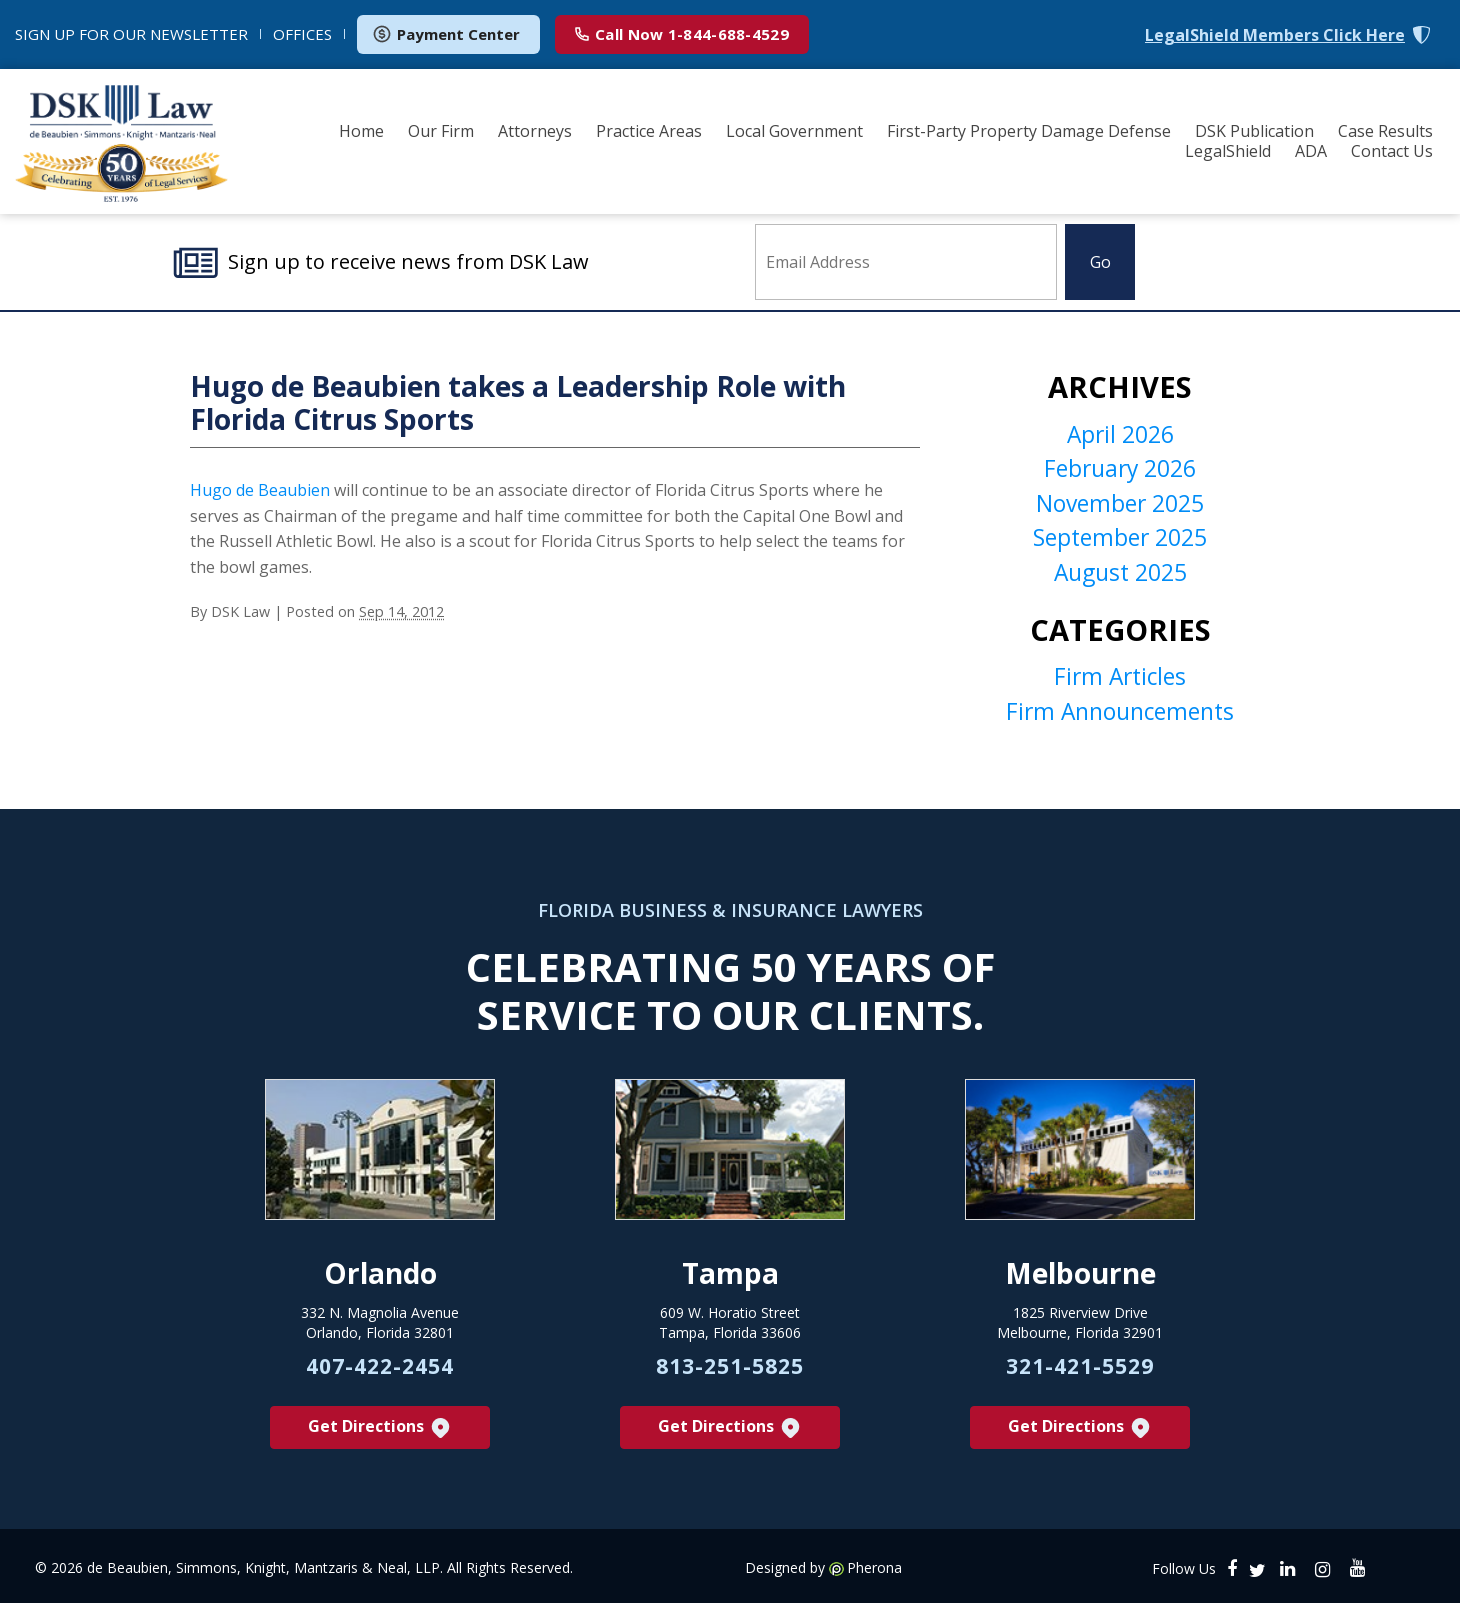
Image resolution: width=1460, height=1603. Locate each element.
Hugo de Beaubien (262, 492)
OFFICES (302, 34)
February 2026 (1120, 472)
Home (361, 131)
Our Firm (441, 131)
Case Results (1385, 131)
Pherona (874, 1575)
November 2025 (1120, 507)
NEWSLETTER (131, 34)
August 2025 (1120, 577)
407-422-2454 (380, 1373)
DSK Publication (1254, 131)
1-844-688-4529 (682, 34)
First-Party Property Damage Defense (1029, 131)
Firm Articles (1120, 681)
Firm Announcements (1120, 716)
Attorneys (535, 131)
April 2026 (1120, 437)
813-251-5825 (730, 1373)
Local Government (794, 131)
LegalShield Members (1275, 35)
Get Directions (380, 1435)
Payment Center (446, 34)
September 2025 (1120, 542)
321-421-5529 (1080, 1373)
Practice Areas (649, 131)
